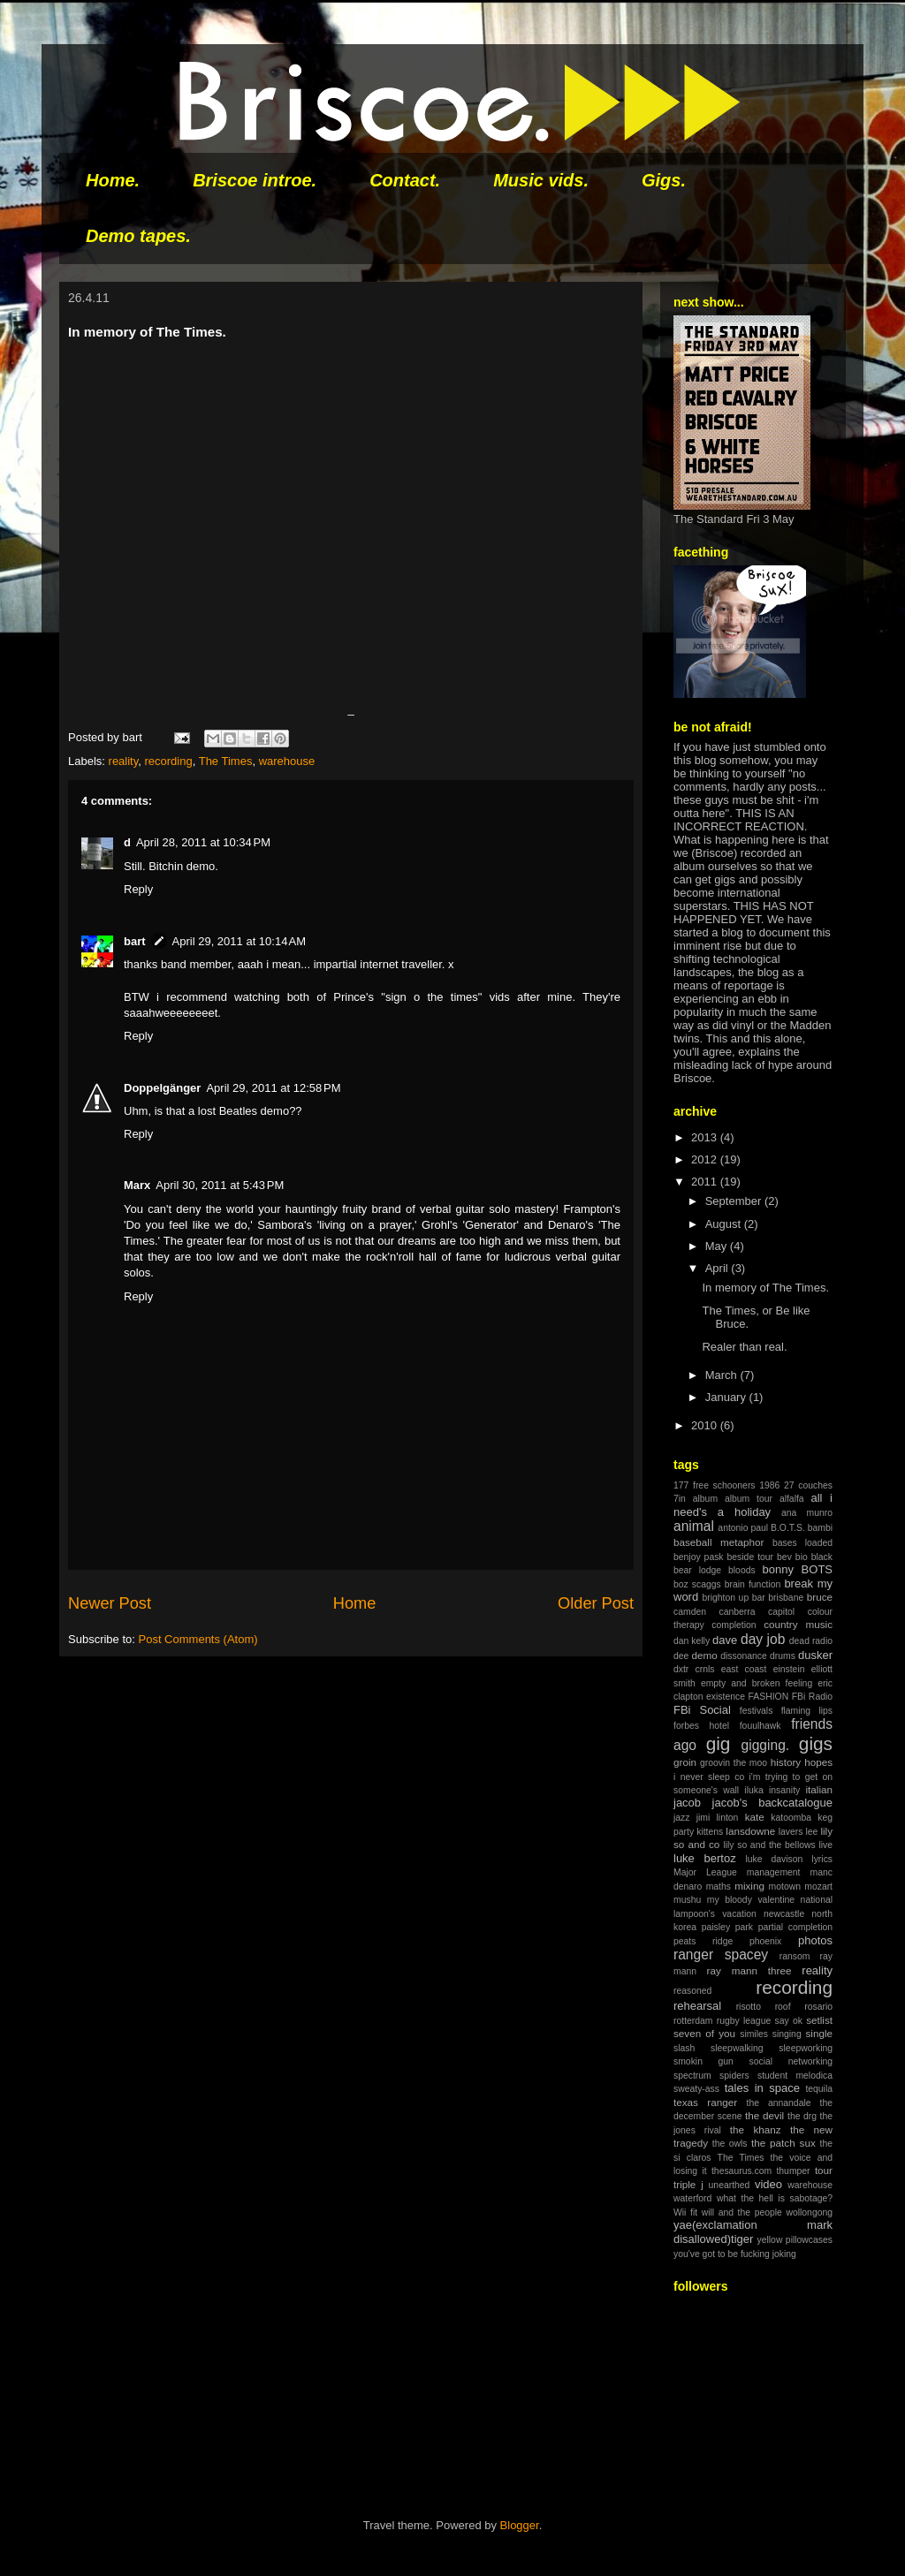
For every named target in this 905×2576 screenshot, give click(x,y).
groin (684, 1762)
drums (782, 1656)
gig (718, 1743)
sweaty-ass (696, 2089)
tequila (819, 2089)
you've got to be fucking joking (734, 2254)
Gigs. (664, 180)
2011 (705, 1181)
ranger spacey (720, 1954)
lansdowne (750, 1831)
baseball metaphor (718, 1542)
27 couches (808, 1485)
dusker (815, 1655)
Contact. (404, 180)
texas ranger (705, 2102)
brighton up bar (733, 1597)
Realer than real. (744, 1346)
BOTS (817, 1569)
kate (754, 1816)
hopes (818, 1762)
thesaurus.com (741, 2171)
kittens (709, 1832)
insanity (784, 1790)
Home (354, 1603)
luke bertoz (704, 1858)
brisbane (785, 1597)
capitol (781, 1612)
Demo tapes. (138, 236)
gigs (816, 1743)
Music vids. (541, 180)
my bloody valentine (751, 1900)
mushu (687, 1900)
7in (679, 1499)
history (786, 1762)
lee (811, 1832)
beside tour (750, 1557)
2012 (705, 1159)
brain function (753, 1584)
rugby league (744, 2021)
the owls (730, 2143)
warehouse (287, 761)
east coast (744, 1669)
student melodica (795, 2075)
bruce (820, 1596)
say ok (788, 2021)
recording (169, 761)
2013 (705, 1137)
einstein (789, 1669)
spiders (734, 2075)
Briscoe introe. (254, 180)
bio (801, 1557)
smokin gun (703, 2061)
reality (124, 761)
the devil (764, 2115)
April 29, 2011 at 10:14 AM (239, 941)
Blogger (519, 2525)
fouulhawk (760, 1726)
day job (763, 1639)
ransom (795, 1956)
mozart (818, 1886)
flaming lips (807, 1711)
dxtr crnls (694, 1669)
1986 (769, 1485)
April (718, 1268)
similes (754, 2034)
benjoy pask (698, 1557)
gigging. (765, 1745)
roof (783, 2007)
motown (785, 1886)
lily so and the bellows (769, 1845)
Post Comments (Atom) (198, 1639)
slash (684, 2048)
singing (787, 2034)
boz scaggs (697, 1584)
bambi (820, 1528)
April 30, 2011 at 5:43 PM (220, 1185)
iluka (753, 1790)
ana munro (807, 1513)
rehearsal (697, 2005)
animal (693, 1526)
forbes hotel (701, 1726)
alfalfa (792, 1499)
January (727, 1397)
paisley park (727, 1927)
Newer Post (109, 1603)
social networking (791, 2061)
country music (798, 1624)
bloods (742, 1570)
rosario (818, 2007)
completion (733, 1625)
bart (135, 941)
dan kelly (691, 1641)
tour (824, 2170)
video (768, 2184)
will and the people (742, 2212)
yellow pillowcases (795, 2240)
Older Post (596, 1603)
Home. (113, 180)
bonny (778, 1569)
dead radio (811, 1641)
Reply (138, 889)
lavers (791, 1832)
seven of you (704, 2033)
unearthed (729, 2185)
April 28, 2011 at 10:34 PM (203, 842)
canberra (737, 1612)
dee (680, 1656)
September (734, 1201)
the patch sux (783, 2142)
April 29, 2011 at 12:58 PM (273, 1088)
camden (689, 1612)
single (819, 2033)
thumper (793, 2171)
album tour (748, 1499)
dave (724, 1640)
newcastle (784, 1914)
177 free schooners (714, 1485)
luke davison (773, 1859)
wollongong (809, 2212)
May (717, 1246)
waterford (692, 2198)
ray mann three (749, 1970)
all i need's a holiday (753, 1505)
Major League (705, 1872)
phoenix (765, 1941)
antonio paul (743, 1528)
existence (725, 1696)
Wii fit (685, 2212)
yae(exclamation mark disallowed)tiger (753, 2232)
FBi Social (702, 1709)
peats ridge (703, 1941)
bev (784, 1557)
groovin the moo (733, 1763)
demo (704, 1655)
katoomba (791, 1817)
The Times (226, 761)
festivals (756, 1711)
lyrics (822, 1859)
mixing (749, 1885)
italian (819, 1789)
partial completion (795, 1927)
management (774, 1872)
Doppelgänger (162, 1088)
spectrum (692, 2075)
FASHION (769, 1696)
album (705, 1499)
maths (718, 1886)
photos (815, 1940)
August (724, 1224)
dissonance (743, 1656)
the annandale (779, 2103)
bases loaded (802, 1543)
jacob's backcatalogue (772, 1802)
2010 (705, 1425)
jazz (681, 1817)
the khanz (755, 2129)
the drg (802, 2116)
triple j (688, 2184)
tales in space (762, 2088)
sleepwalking (737, 2048)
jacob (687, 1802)
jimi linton (717, 1817)
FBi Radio (812, 1696)
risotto (748, 2007)
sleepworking (806, 2048)
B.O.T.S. (788, 1528)
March (723, 1375)
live (825, 1845)
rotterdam (692, 2021)
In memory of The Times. (765, 1287)
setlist (819, 2020)
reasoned (692, 1991)
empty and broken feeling (756, 1683)
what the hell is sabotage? (775, 2198)
